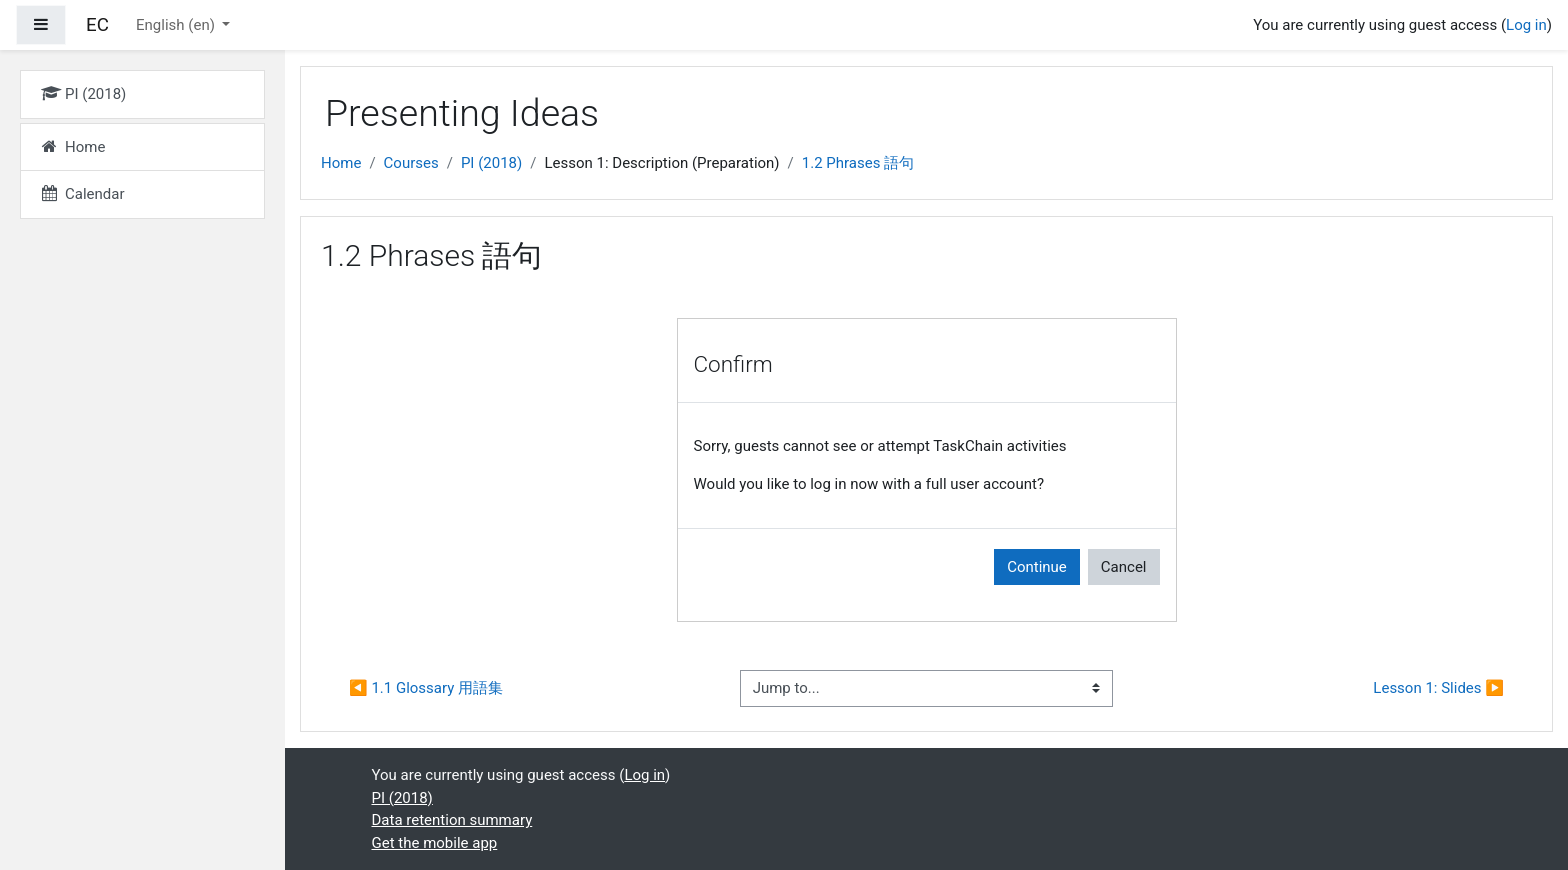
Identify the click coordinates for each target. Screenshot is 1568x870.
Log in (1526, 25)
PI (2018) (491, 163)
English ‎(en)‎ (177, 25)
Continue (1037, 567)
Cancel (1124, 567)
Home (341, 163)
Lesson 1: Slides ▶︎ (1438, 688)
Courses (411, 163)
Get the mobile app (435, 843)
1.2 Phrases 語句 (858, 163)
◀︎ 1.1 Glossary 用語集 (426, 688)
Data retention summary (452, 820)
